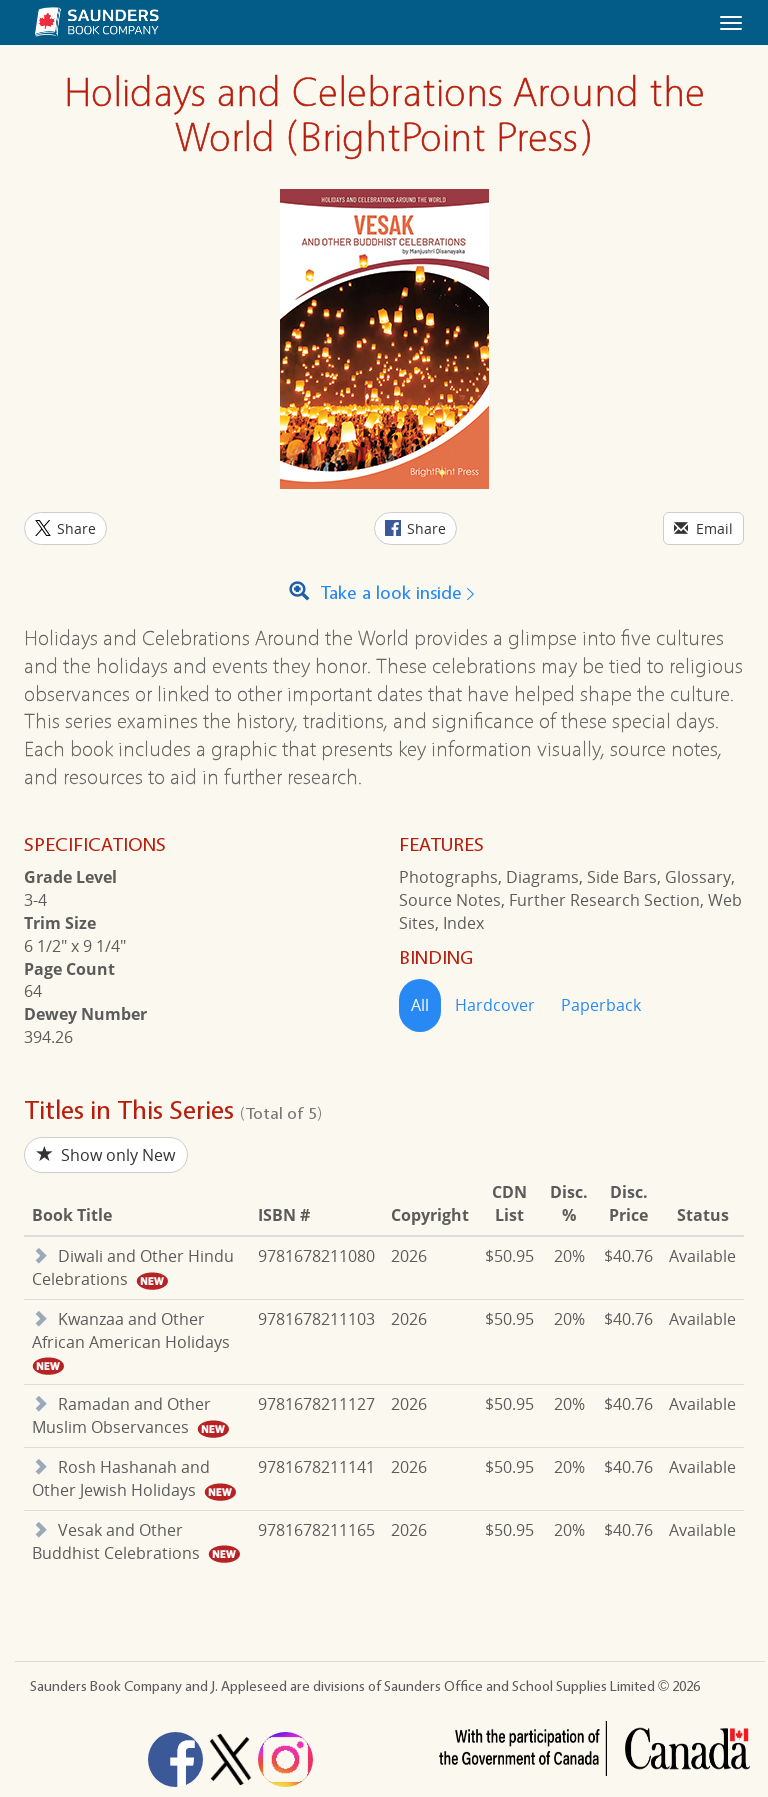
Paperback (601, 1005)
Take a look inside (384, 593)
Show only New (106, 1155)
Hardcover (495, 1005)
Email (703, 528)
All (420, 1005)
